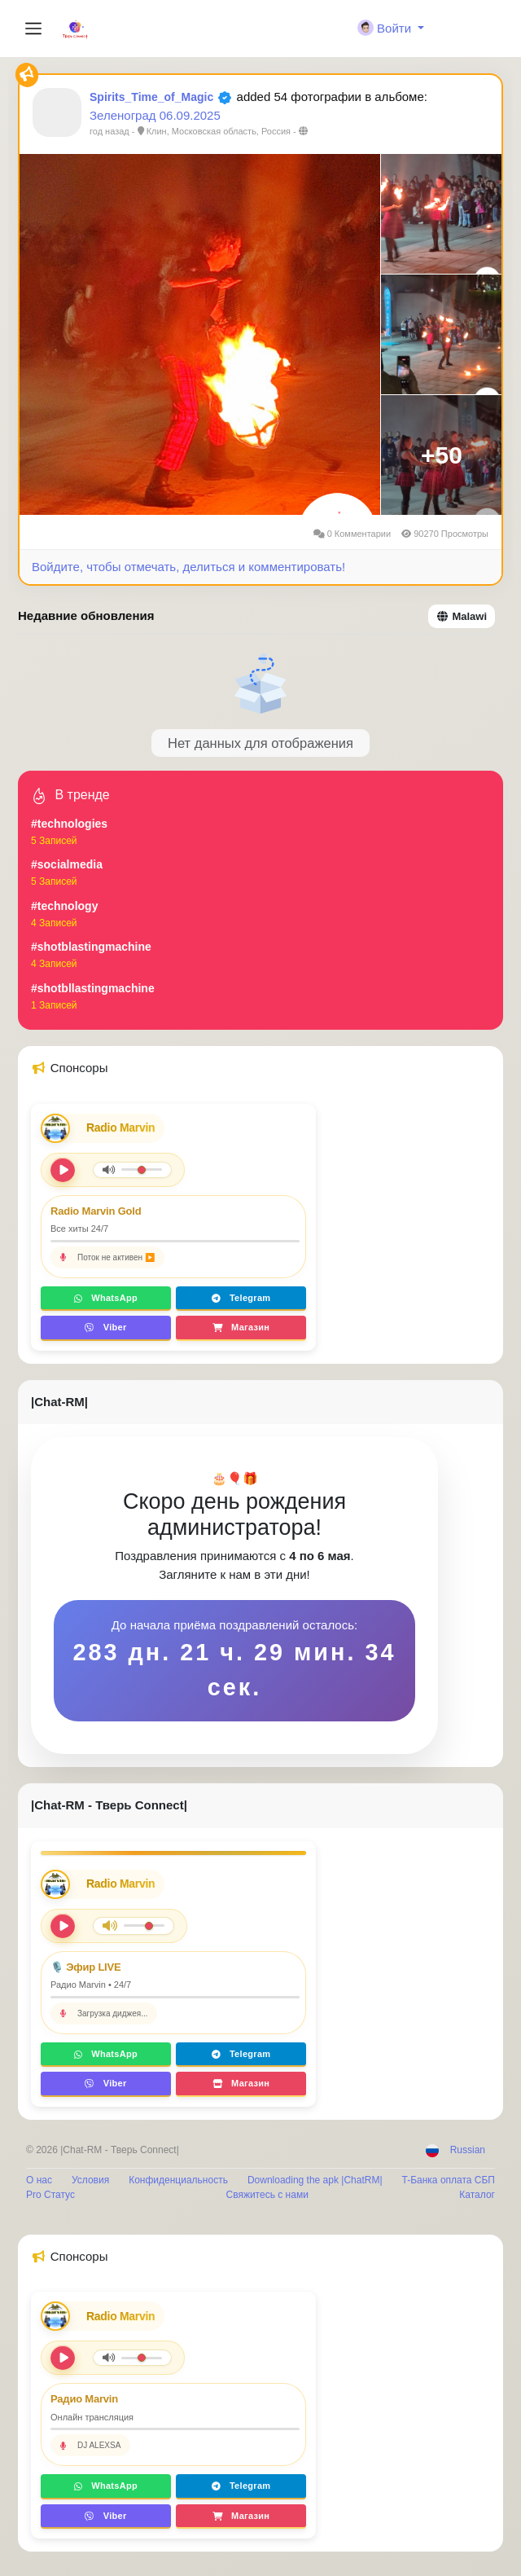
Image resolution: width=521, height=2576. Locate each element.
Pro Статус (50, 2194)
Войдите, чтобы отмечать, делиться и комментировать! (188, 567)
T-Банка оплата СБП (448, 2180)
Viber (105, 1327)
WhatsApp (106, 1298)
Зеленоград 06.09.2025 (155, 115)
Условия (90, 2180)
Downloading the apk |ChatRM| (315, 2180)
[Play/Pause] (62, 1926)
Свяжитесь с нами (266, 2194)
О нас (39, 2180)
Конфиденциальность (178, 2180)
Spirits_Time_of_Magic (151, 96)
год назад (109, 131)
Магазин (241, 1327)
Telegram (241, 1298)
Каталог (477, 2194)
